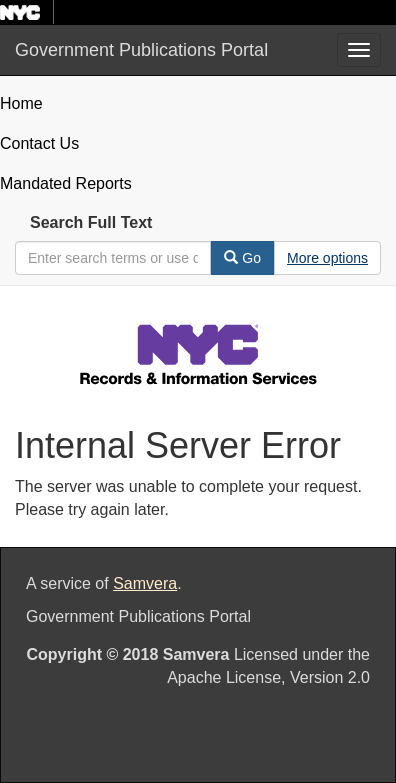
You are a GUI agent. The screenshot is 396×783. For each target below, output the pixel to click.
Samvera (145, 583)
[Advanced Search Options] (327, 258)
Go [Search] (242, 258)
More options (327, 258)
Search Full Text (91, 222)
